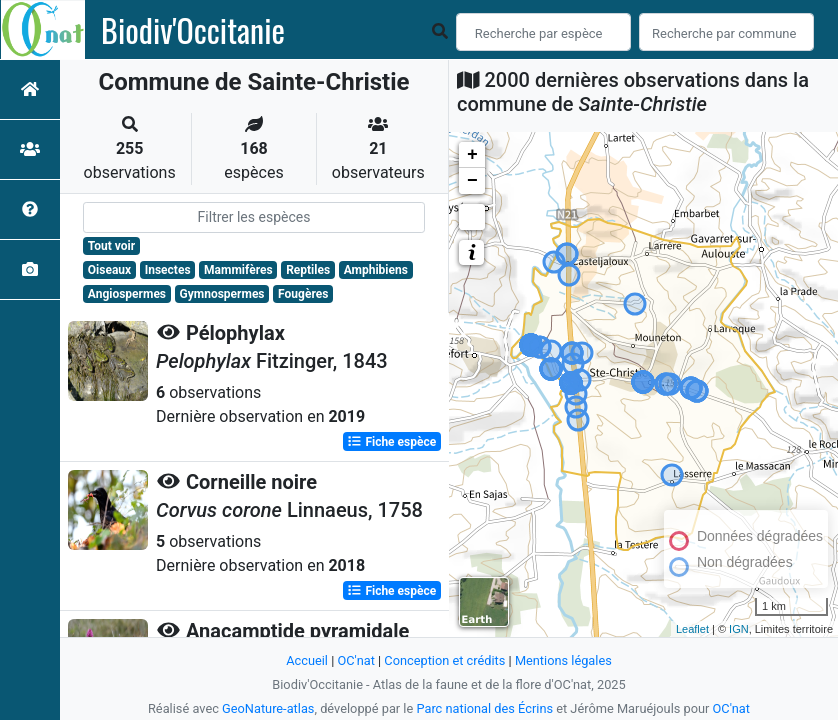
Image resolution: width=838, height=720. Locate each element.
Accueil (307, 660)
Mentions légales (563, 660)
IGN (739, 629)
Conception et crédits (444, 660)
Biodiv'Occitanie (193, 30)
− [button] (472, 181)
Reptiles (308, 270)
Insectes (168, 270)
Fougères (303, 294)
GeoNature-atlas (268, 708)
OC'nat (355, 660)
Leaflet (692, 629)
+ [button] (472, 155)
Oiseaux (109, 270)
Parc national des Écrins (484, 708)
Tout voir (111, 246)
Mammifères (238, 270)
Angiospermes (127, 294)
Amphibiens (376, 270)
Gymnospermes (222, 294)
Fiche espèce (391, 442)
